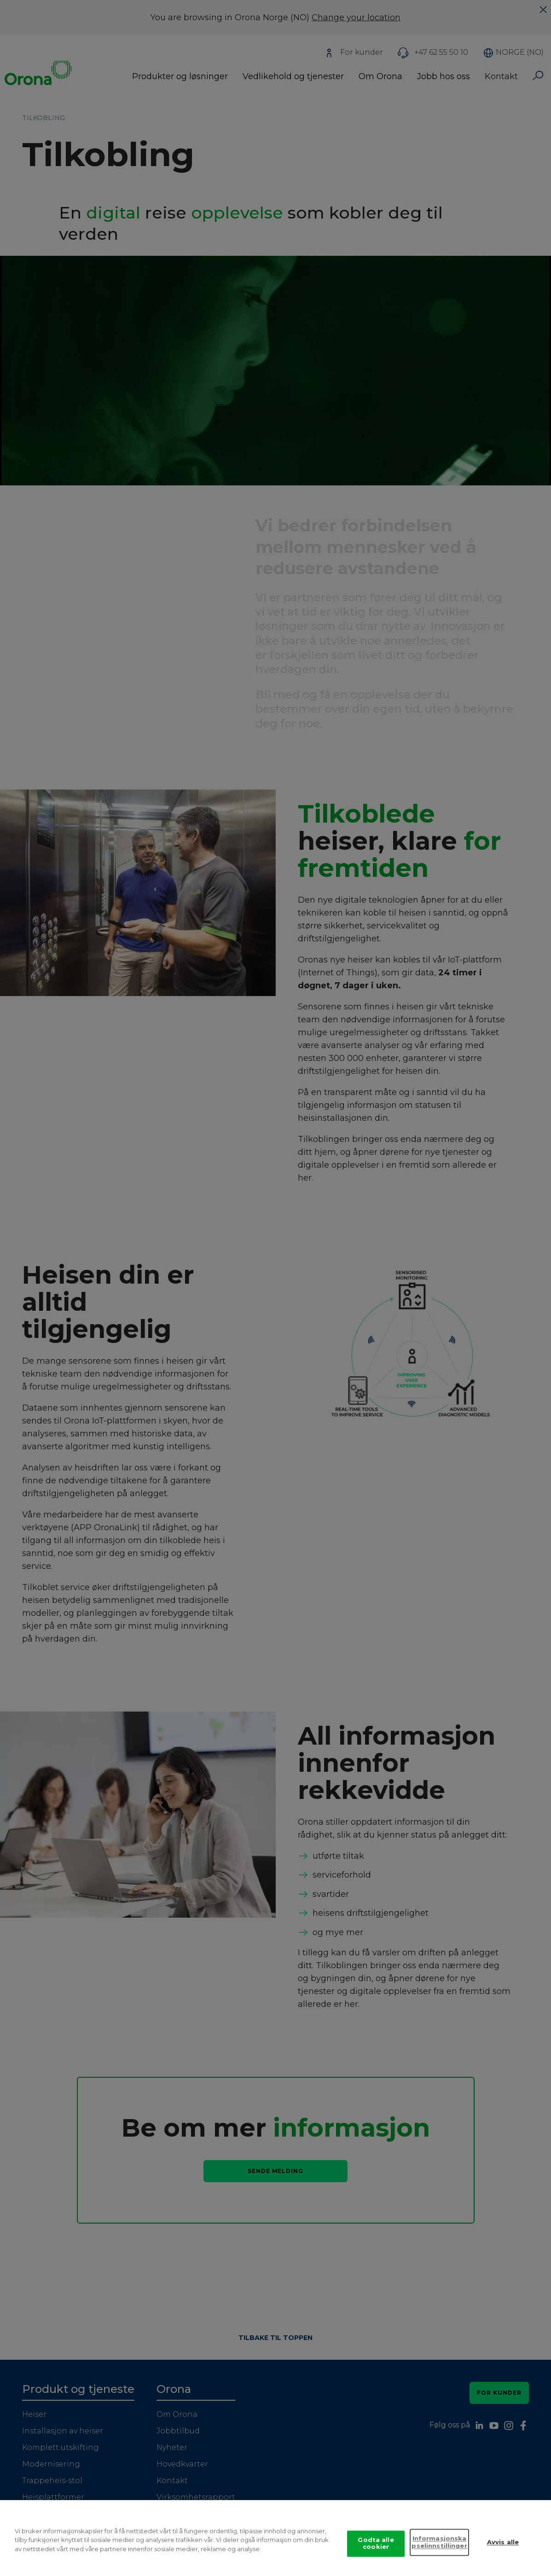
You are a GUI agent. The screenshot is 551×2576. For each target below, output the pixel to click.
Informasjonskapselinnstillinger (439, 2550)
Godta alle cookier (376, 2552)
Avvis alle (503, 2550)
